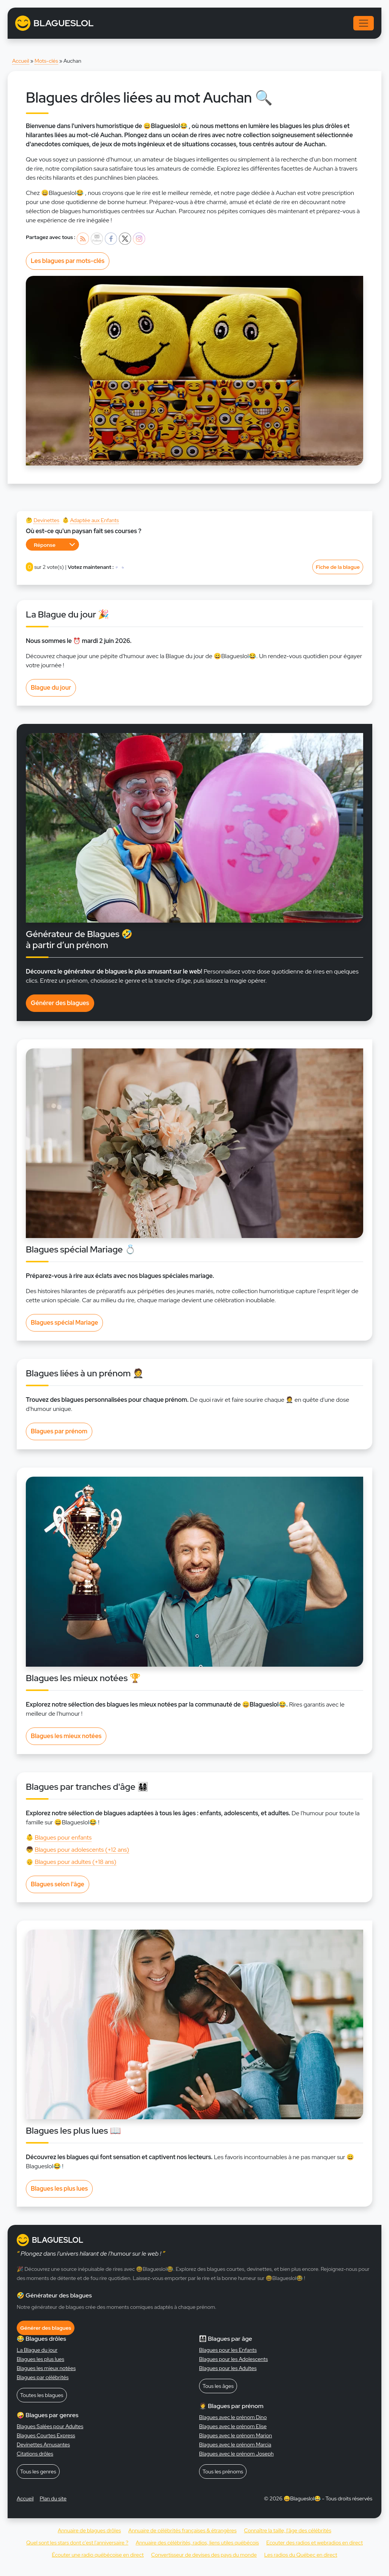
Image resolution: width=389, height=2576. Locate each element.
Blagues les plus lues (59, 2189)
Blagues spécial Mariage (64, 1323)
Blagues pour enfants (63, 1837)
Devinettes (46, 520)
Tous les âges (218, 2386)
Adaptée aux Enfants (94, 520)
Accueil (20, 60)
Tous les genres (38, 2471)
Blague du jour (51, 688)
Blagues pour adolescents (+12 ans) (82, 1850)
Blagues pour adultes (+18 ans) (75, 1862)
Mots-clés (46, 60)
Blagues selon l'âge (57, 1884)
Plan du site (53, 2498)
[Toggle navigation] (363, 23)
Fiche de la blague (338, 567)
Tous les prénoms (222, 2471)
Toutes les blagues (41, 2395)
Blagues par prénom (59, 1431)
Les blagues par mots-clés (67, 261)
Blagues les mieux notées (66, 1736)
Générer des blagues (60, 1003)
